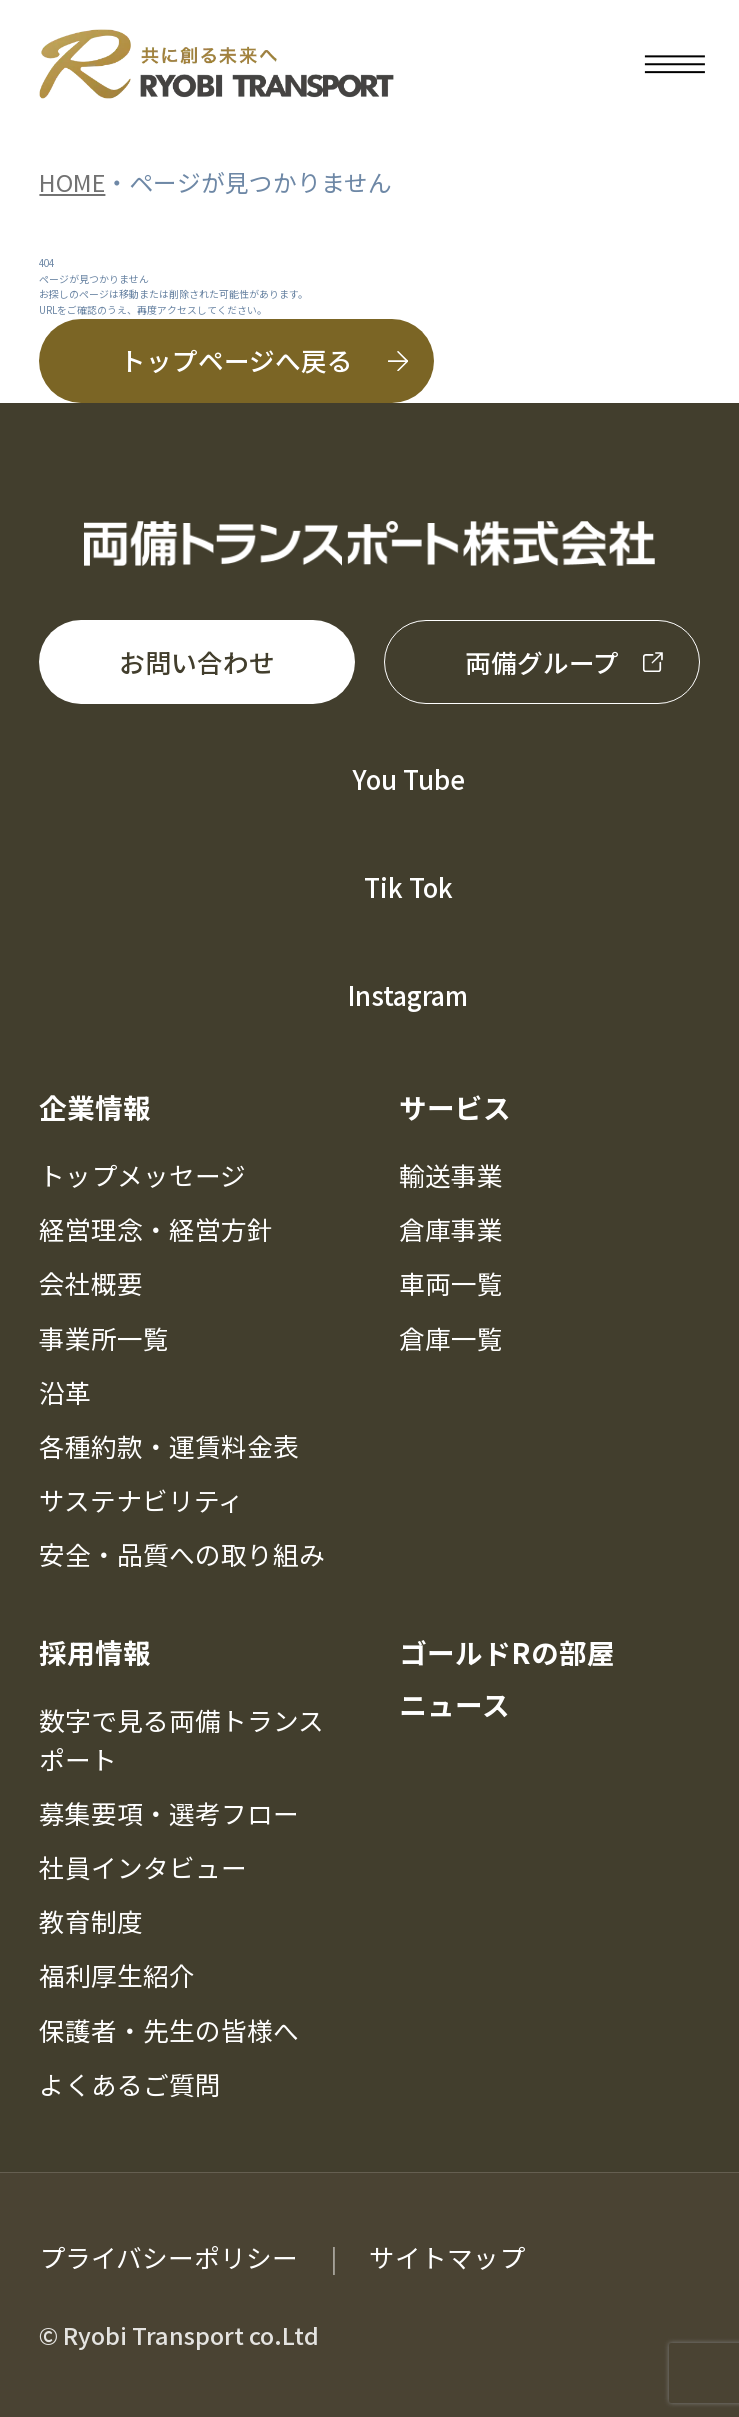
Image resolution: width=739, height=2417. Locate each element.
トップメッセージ (142, 1174)
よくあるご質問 (130, 2083)
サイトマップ (447, 2256)
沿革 (65, 1391)
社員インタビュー (143, 1866)
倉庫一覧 (451, 1337)
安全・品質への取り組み (182, 1553)
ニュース (454, 1704)
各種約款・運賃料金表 (169, 1445)
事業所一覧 (104, 1337)
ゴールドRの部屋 (507, 1652)
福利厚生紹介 (117, 1974)
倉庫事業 (451, 1228)
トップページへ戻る (236, 359)
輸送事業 (451, 1174)
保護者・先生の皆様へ (169, 2029)
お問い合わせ (197, 661)
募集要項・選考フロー (169, 1812)
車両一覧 (451, 1282)
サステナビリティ (141, 1499)
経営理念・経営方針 (156, 1228)
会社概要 (91, 1282)
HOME (72, 182)
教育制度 (91, 1920)
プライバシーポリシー (168, 2256)
